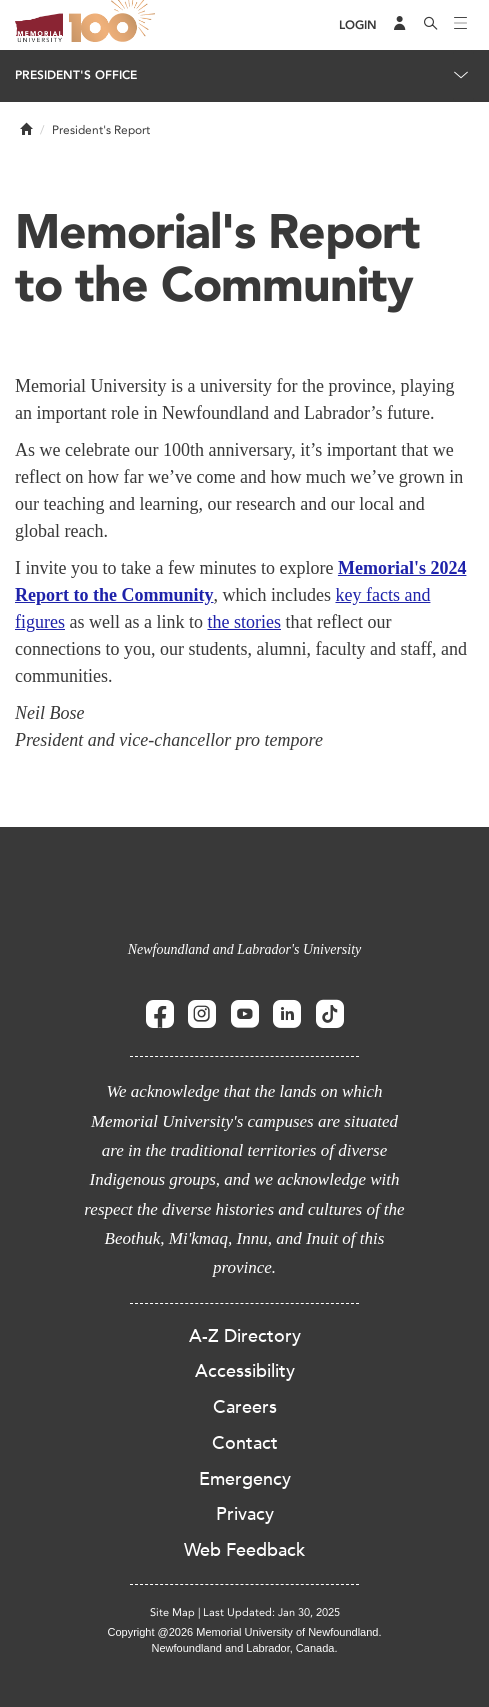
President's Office (76, 75)
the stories (244, 622)
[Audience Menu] (400, 25)
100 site (115, 25)
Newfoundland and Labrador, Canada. (245, 1648)
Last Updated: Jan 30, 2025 (271, 1612)
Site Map (172, 1612)
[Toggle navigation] (461, 25)
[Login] (358, 25)
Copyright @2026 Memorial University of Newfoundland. (244, 1632)
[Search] (431, 25)
